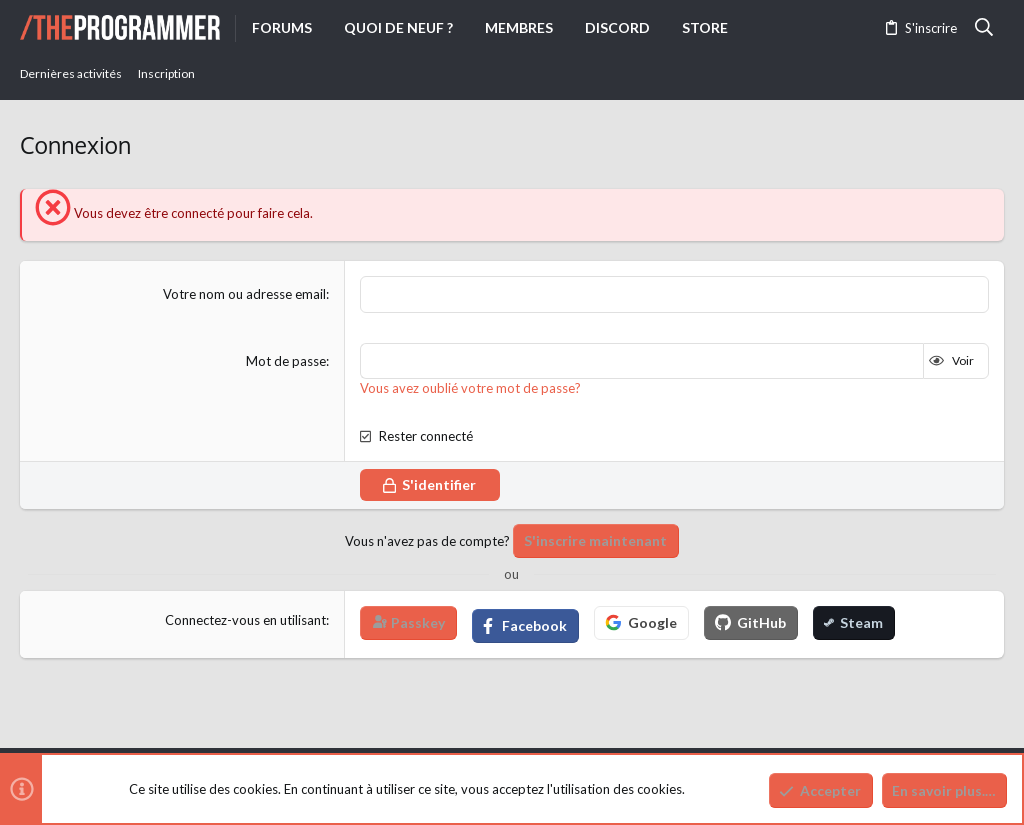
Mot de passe (286, 360)
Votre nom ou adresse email (244, 294)
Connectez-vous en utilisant (245, 619)
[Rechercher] (984, 28)
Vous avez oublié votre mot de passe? (470, 388)
